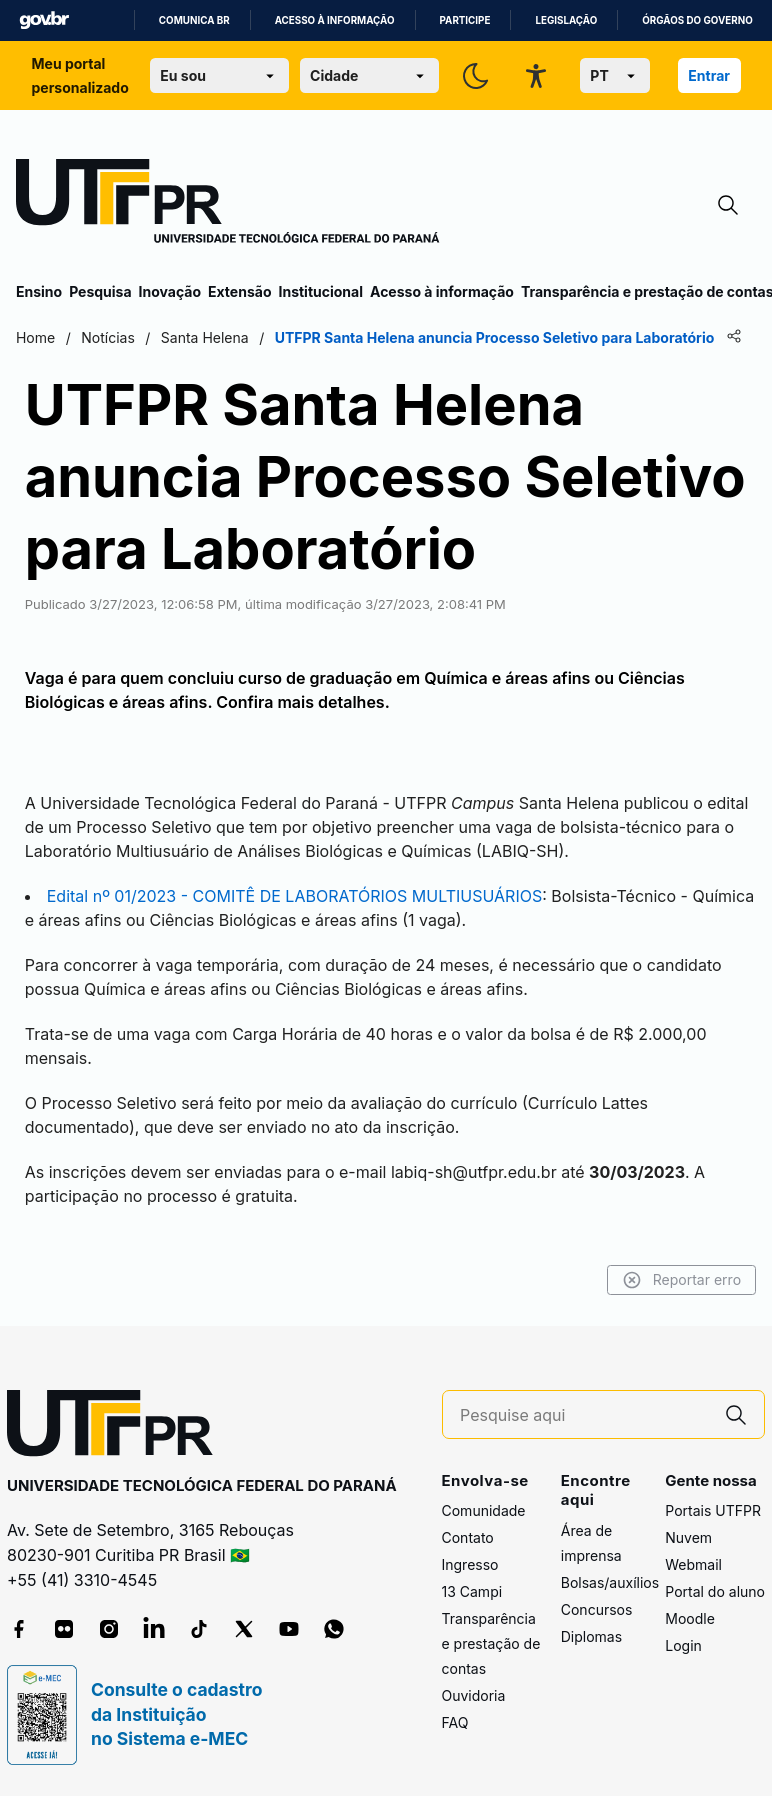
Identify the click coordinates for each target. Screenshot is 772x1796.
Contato (468, 1537)
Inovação (170, 291)
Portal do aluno (715, 1591)
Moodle (690, 1618)
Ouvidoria (474, 1695)
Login (683, 1645)
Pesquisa (100, 291)
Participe (465, 20)
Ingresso (470, 1564)
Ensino (39, 291)
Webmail (693, 1564)
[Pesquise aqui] (584, 1415)
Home (35, 337)
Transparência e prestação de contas (491, 1643)
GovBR (44, 20)
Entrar (709, 75)
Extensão (239, 291)
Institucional (320, 291)
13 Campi (472, 1591)
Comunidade (484, 1510)
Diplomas (591, 1636)
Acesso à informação (335, 20)
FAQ (455, 1722)
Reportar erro (681, 1280)
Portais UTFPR (713, 1510)
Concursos (597, 1609)
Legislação (566, 20)
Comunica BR (194, 20)
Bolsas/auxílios (610, 1582)
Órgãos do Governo (697, 20)
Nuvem (688, 1537)
